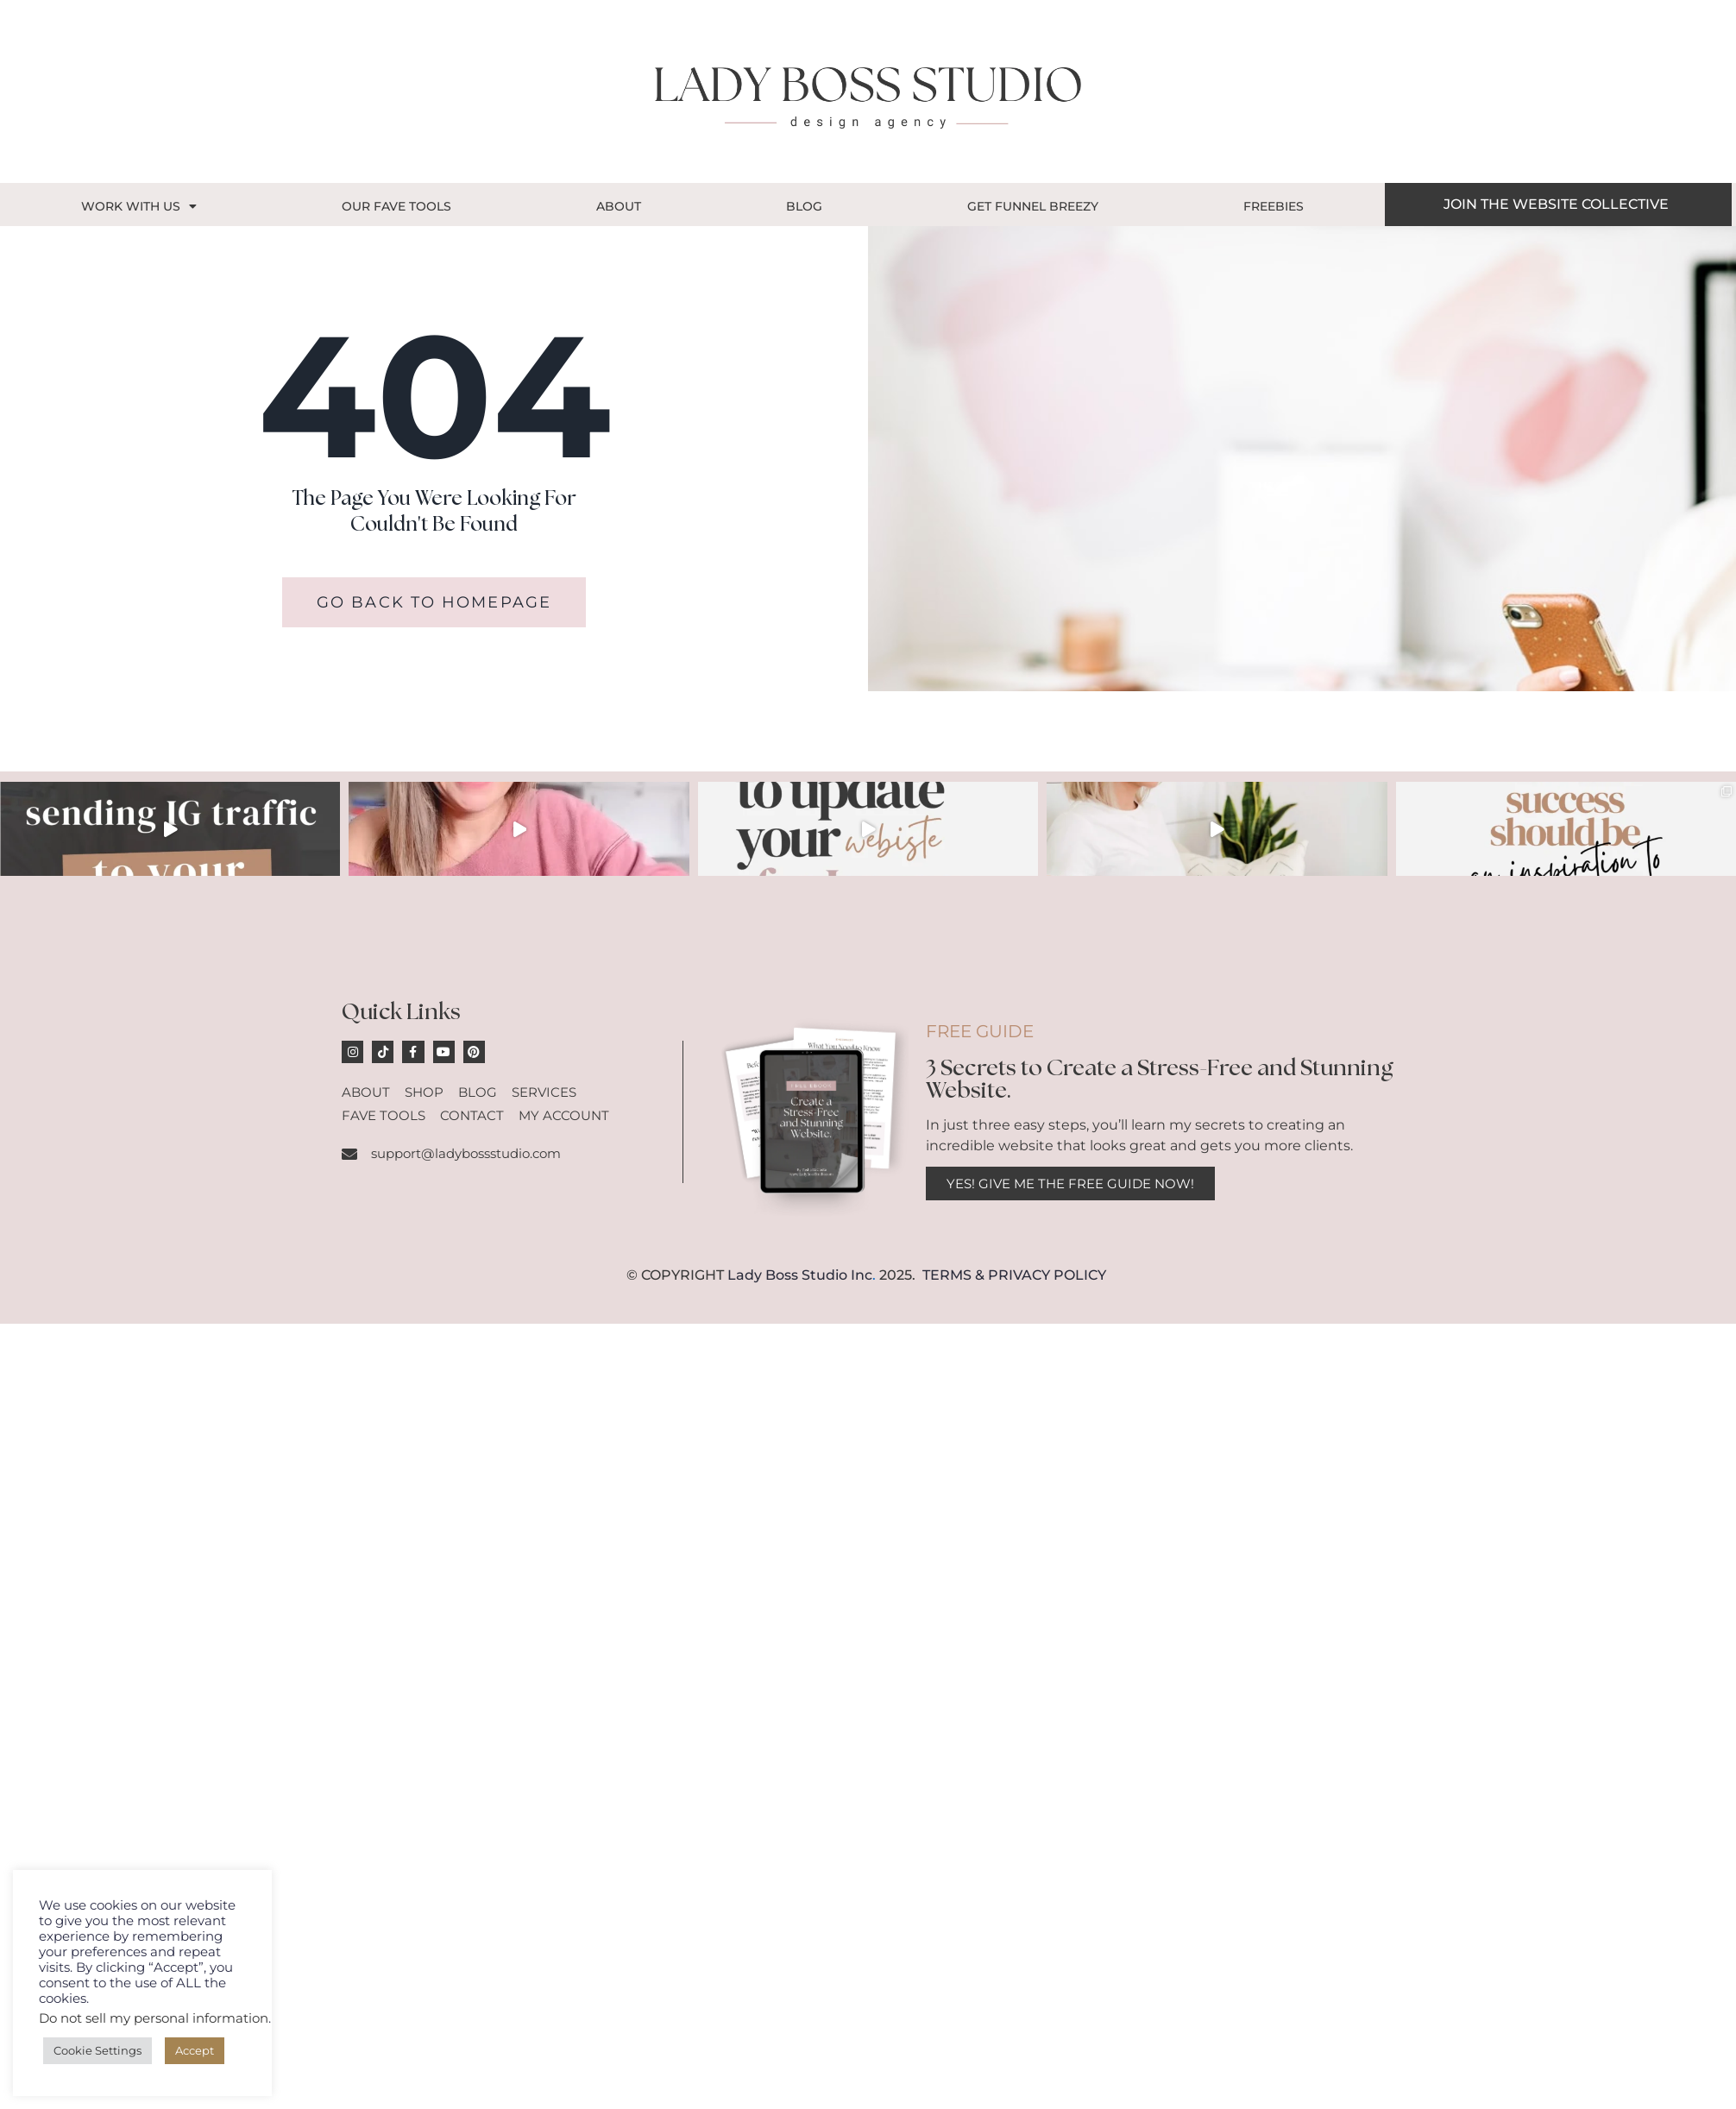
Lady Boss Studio (787, 1275)
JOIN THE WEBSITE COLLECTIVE (1556, 204)
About (618, 206)
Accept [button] (194, 2050)
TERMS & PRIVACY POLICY (1014, 1275)
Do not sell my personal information (153, 2018)
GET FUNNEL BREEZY (1032, 206)
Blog (804, 206)
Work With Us (139, 206)
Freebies (1273, 206)
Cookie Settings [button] (97, 2050)
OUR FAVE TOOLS (396, 206)
